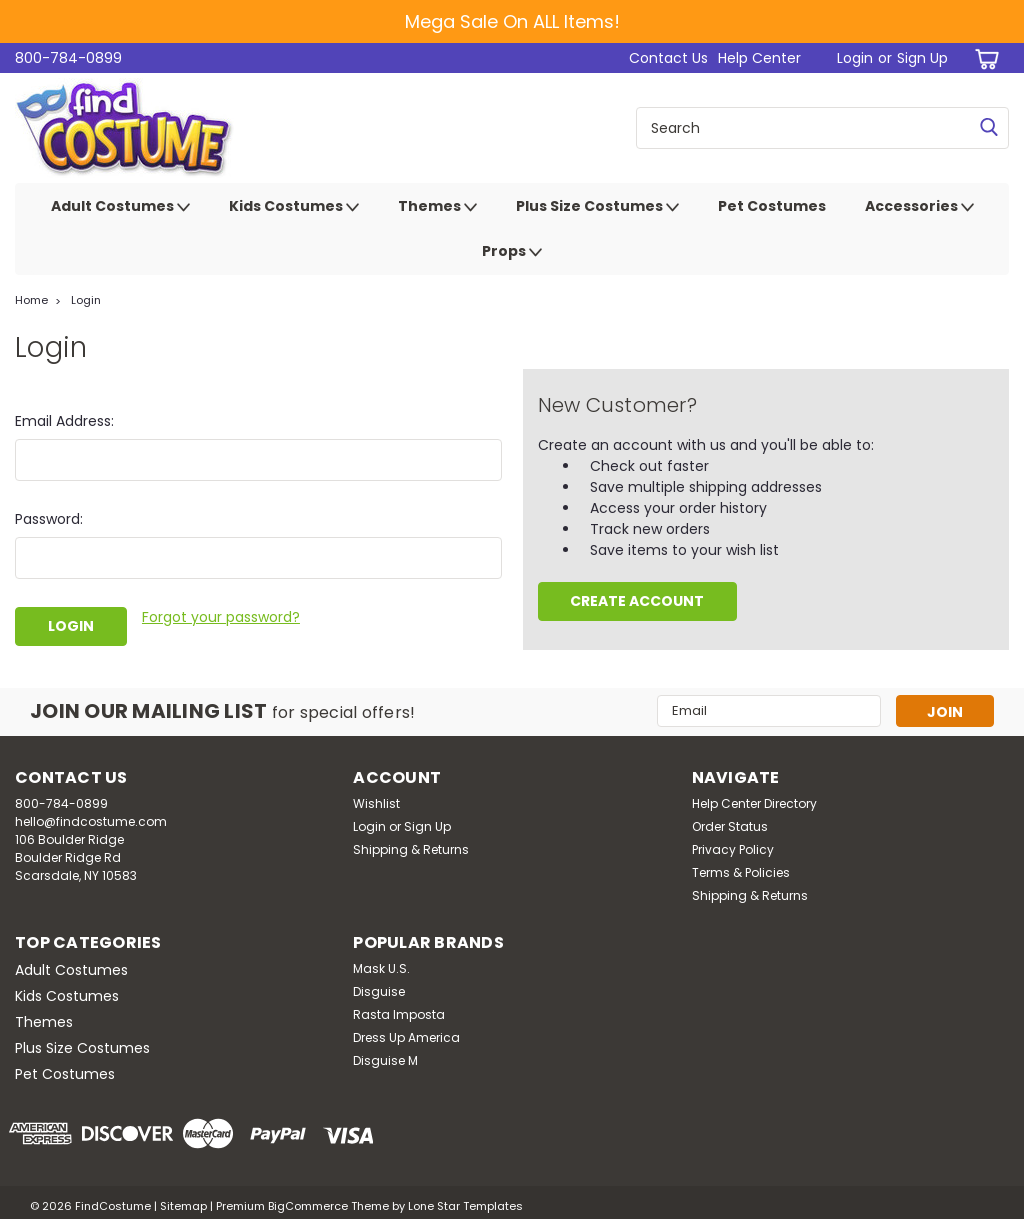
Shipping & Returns (411, 847)
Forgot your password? (221, 617)
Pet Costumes (772, 206)
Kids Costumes (294, 207)
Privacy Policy (733, 847)
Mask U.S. (381, 966)
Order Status (730, 824)
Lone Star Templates (465, 1204)
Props (512, 252)
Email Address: (64, 421)
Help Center (759, 58)
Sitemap (183, 1204)
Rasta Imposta (399, 1012)
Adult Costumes (120, 207)
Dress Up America (406, 1035)
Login (855, 58)
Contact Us (668, 58)
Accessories (919, 207)
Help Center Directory (754, 801)
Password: (49, 519)
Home (31, 300)
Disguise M (385, 1058)
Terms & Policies (741, 870)
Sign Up (922, 58)
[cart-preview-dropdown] (983, 58)
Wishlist (376, 801)
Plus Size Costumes (597, 207)
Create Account (637, 601)
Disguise (379, 989)
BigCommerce (308, 1204)
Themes (437, 207)
